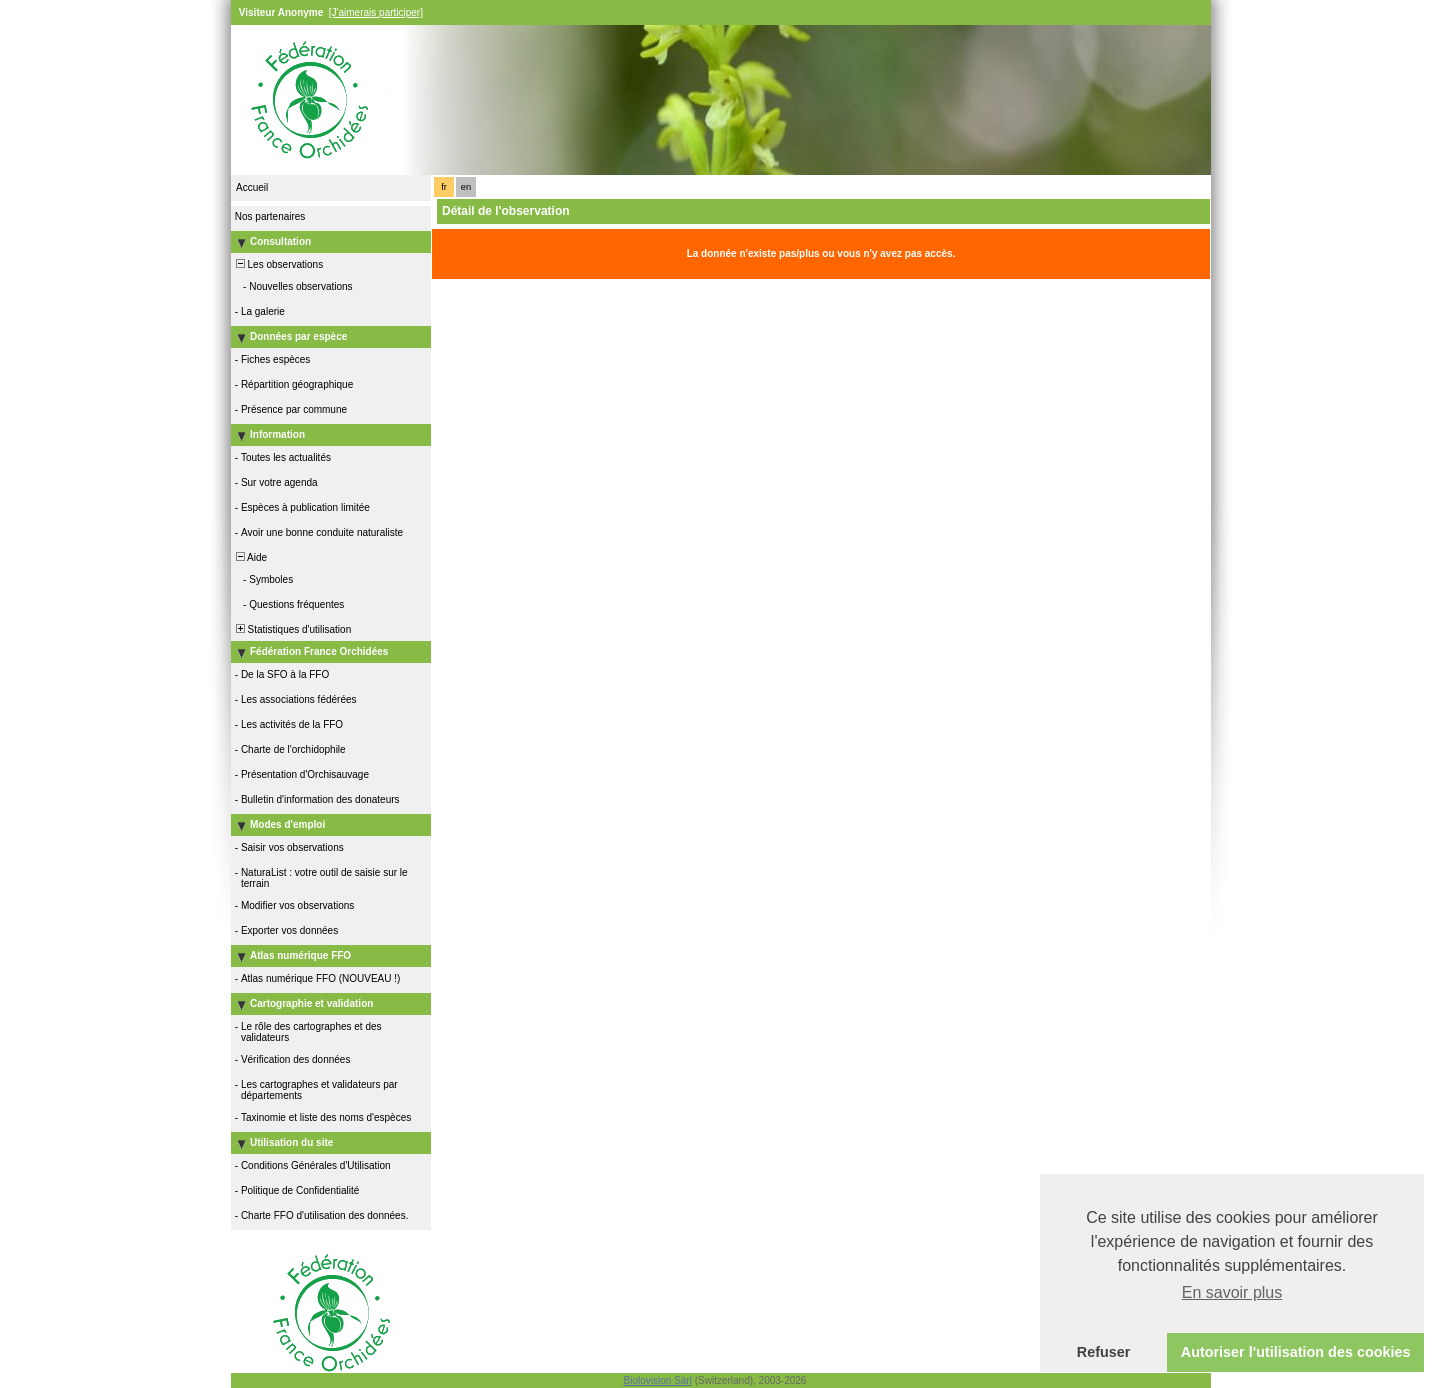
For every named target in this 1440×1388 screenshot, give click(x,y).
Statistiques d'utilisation (292, 629)
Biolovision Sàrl (658, 1380)
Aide (250, 557)
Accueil (252, 187)
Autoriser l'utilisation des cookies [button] (1296, 1352)
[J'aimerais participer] (376, 12)
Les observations (278, 264)
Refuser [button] (1104, 1352)
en (466, 187)
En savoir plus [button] (1232, 1292)
